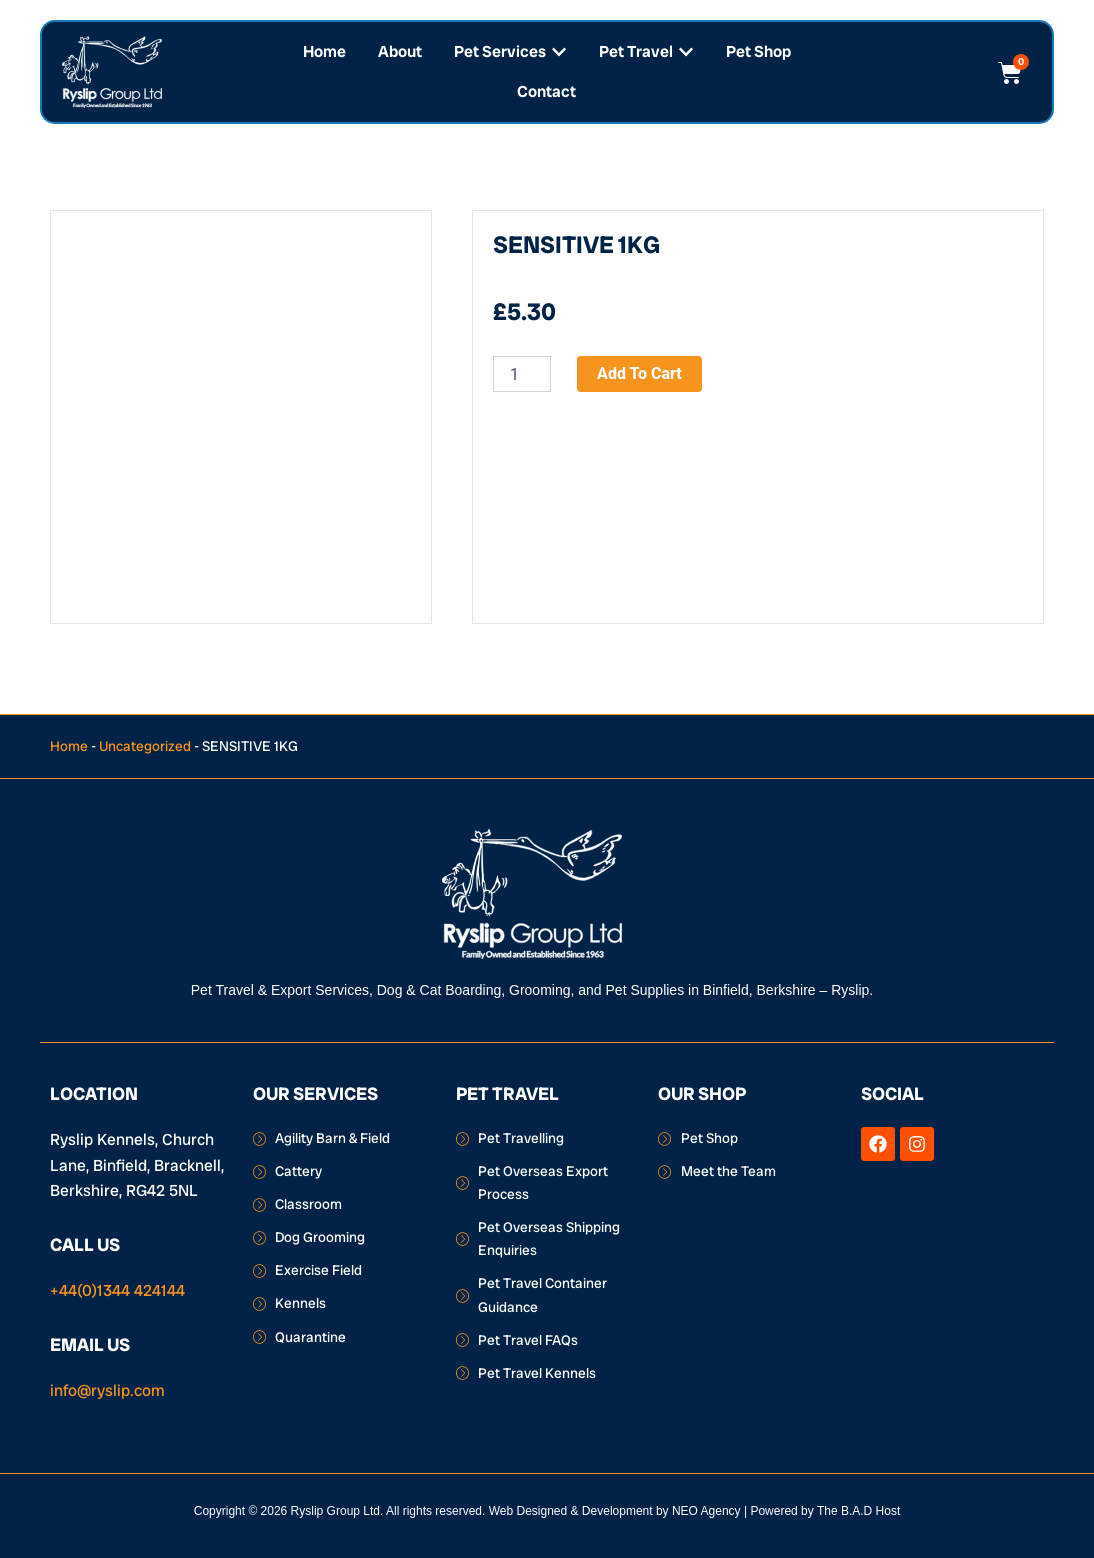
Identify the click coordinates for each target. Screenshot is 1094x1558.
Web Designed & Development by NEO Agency (615, 1511)
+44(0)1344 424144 (117, 1290)
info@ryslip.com (107, 1390)
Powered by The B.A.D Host (825, 1511)
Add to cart (639, 373)
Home (69, 746)
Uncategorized (145, 746)
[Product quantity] (522, 374)
